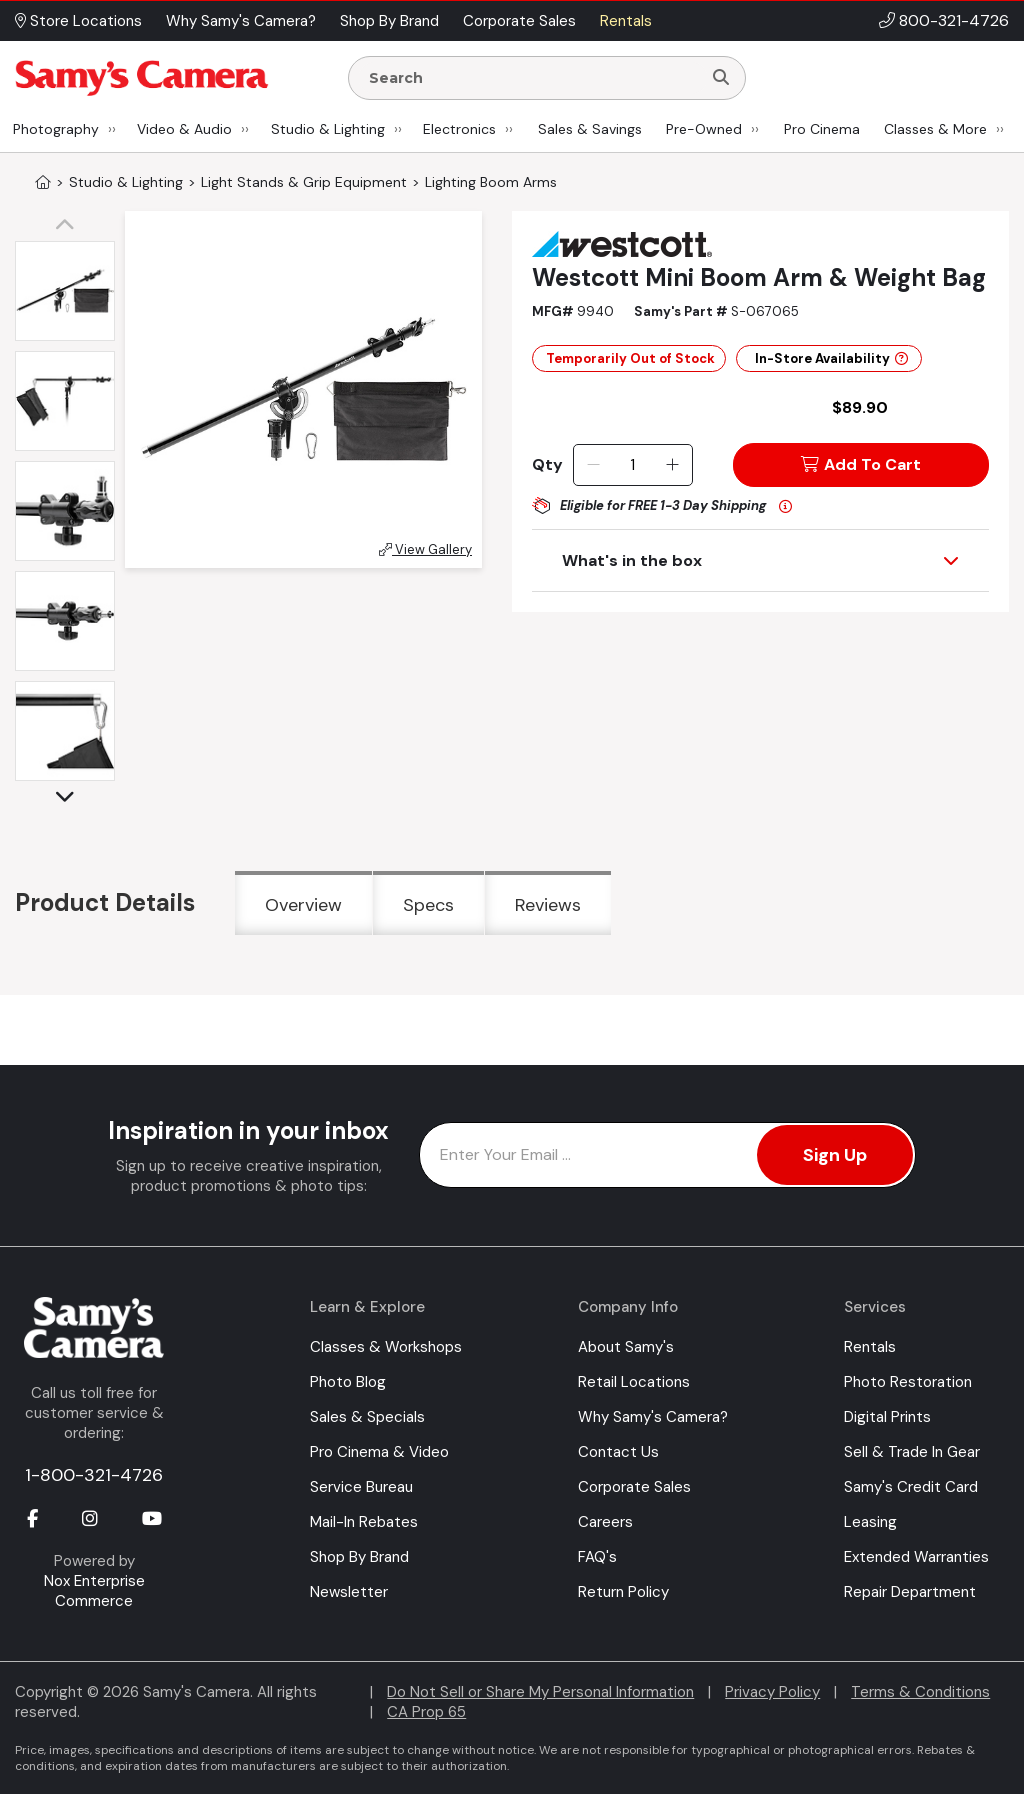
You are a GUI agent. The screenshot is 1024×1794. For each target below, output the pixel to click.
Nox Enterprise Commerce (94, 1591)
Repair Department (910, 1592)
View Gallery (425, 549)
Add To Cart (861, 464)
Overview (303, 905)
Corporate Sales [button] (519, 21)
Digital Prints (887, 1417)
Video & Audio (184, 129)
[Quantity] (632, 465)
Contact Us (618, 1452)
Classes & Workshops (386, 1347)
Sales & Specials (367, 1417)
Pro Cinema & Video (379, 1452)
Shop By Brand (359, 1557)
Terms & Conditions (920, 1692)
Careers (605, 1522)
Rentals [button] (626, 21)
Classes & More (935, 129)
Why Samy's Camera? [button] (241, 21)
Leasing (870, 1522)
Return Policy (623, 1592)
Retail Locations (634, 1382)
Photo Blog (348, 1382)
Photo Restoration (908, 1382)
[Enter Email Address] (667, 1155)
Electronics (459, 129)
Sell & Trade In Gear (912, 1452)
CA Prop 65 (426, 1712)
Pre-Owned (704, 129)
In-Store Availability (831, 358)
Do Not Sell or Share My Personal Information (540, 1692)
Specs (428, 905)
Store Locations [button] (78, 21)
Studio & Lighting (328, 129)
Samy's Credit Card (911, 1487)
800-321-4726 (954, 20)
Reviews (548, 905)
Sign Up (835, 1155)
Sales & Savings (590, 129)
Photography (56, 129)
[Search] (721, 78)
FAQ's (597, 1557)
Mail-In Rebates (364, 1522)
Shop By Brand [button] (389, 21)
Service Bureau (361, 1487)
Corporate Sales (634, 1487)
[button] (70, 226)
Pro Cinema (822, 129)
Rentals (870, 1347)
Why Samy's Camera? (653, 1417)
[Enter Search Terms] (533, 78)
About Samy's (626, 1347)
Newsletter (349, 1592)
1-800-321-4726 (94, 1475)
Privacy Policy (772, 1692)
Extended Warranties (916, 1557)
